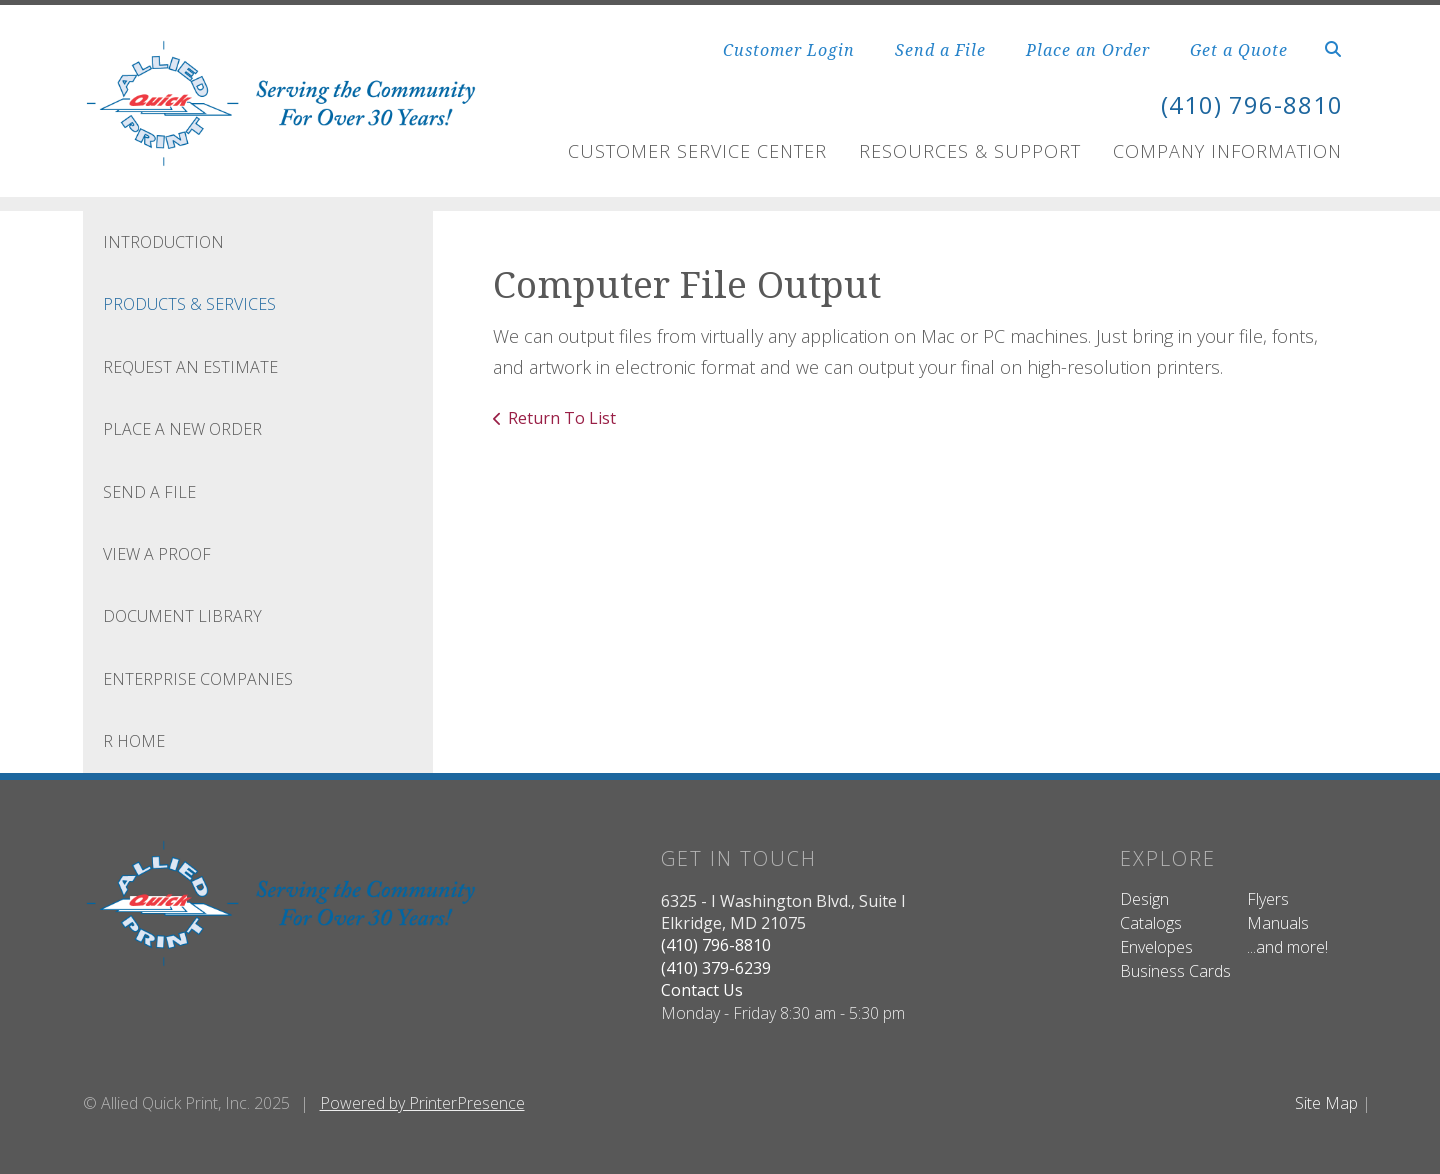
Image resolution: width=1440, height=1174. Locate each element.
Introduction (163, 242)
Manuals (1278, 923)
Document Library (182, 616)
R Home (134, 741)
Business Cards (1175, 971)
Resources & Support (970, 151)
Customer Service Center (697, 151)
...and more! (1287, 947)
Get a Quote (1239, 50)
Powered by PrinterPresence (422, 1103)
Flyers (1268, 899)
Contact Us (702, 990)
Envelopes (1156, 947)
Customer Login (789, 50)
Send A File (149, 492)
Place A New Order (182, 429)
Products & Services (189, 304)
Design (1144, 899)
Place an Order (1088, 50)
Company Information (1227, 151)
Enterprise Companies (198, 679)
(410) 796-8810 (1252, 104)
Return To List (562, 418)
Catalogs (1151, 923)
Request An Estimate (190, 367)
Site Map (1326, 1103)
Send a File (940, 50)
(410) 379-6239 (716, 968)
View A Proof (157, 554)
